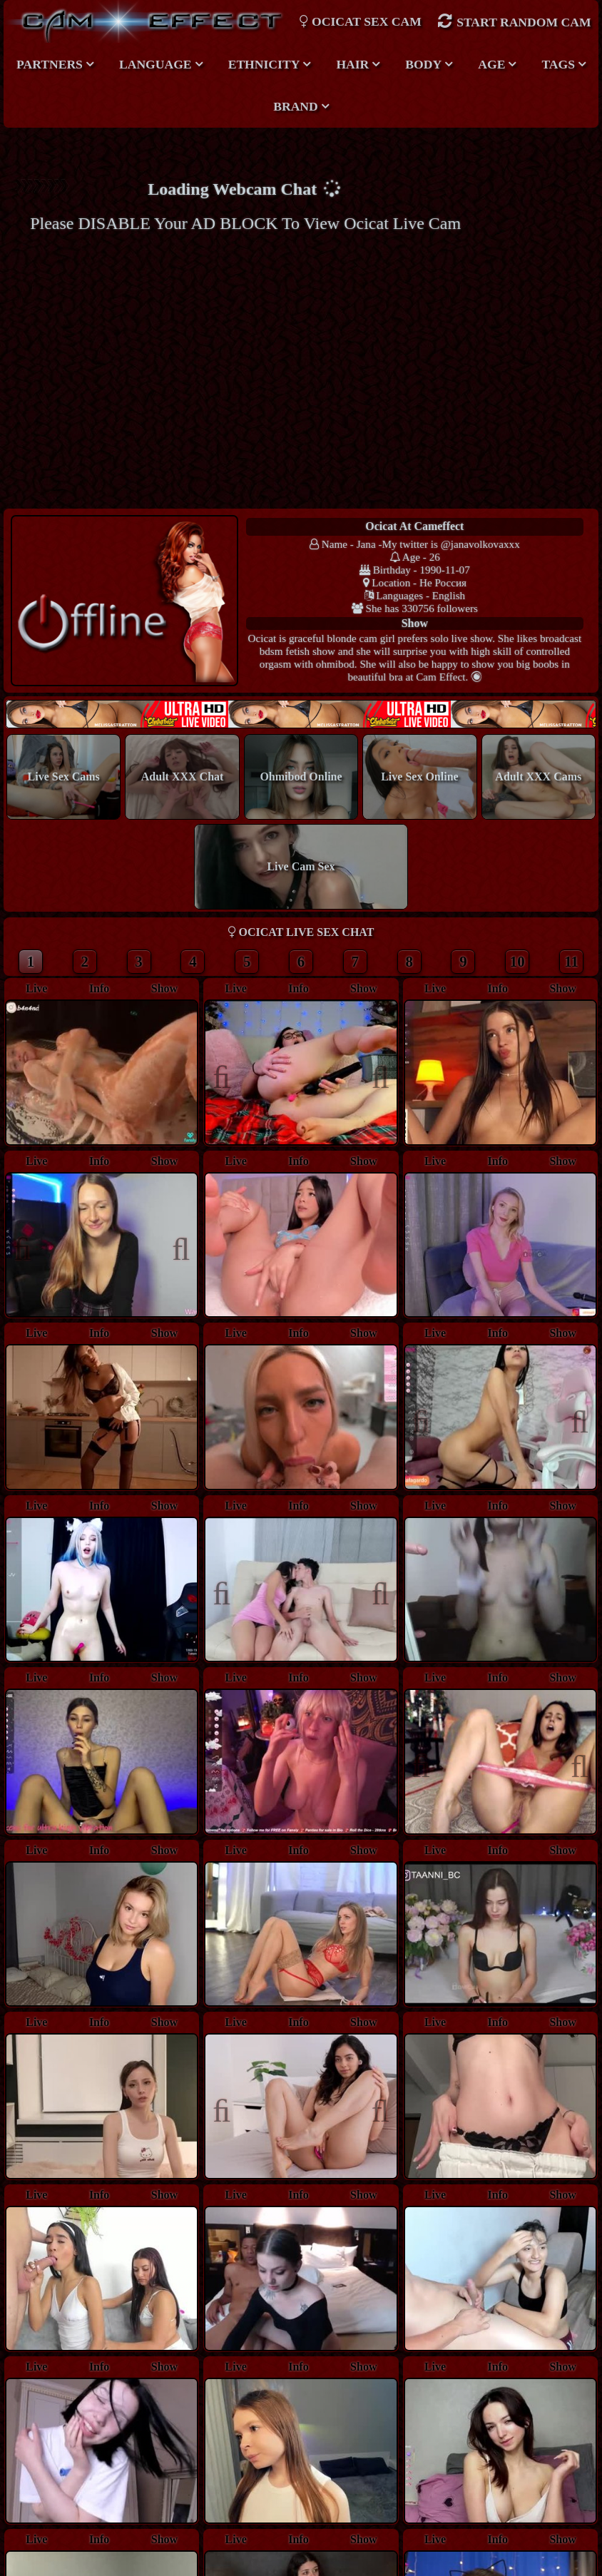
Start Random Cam (514, 21)
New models (301, 715)
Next (373, 1075)
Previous (229, 1075)
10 (517, 962)
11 (571, 962)
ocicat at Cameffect (414, 526)
